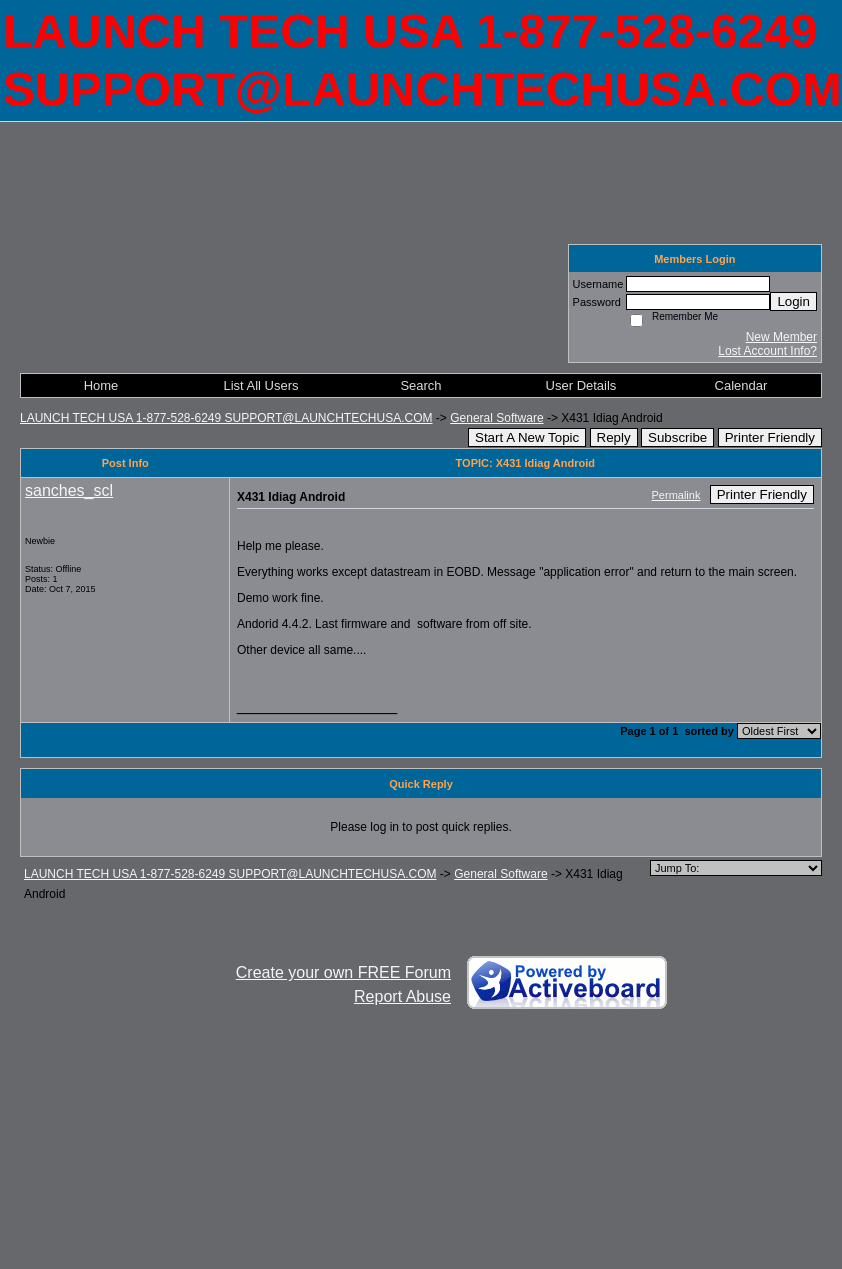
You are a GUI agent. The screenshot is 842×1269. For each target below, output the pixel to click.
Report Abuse (402, 996)
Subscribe (677, 437)
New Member (781, 337)
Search (420, 385)
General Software (496, 418)
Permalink (676, 495)
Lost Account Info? (767, 351)
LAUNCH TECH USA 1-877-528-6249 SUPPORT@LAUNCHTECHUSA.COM (226, 418)
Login (793, 301)
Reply (614, 437)
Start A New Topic (527, 437)
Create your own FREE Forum (343, 972)
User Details (581, 385)
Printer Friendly (770, 437)
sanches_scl (69, 490)
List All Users (260, 385)
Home (101, 385)
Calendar (741, 385)
